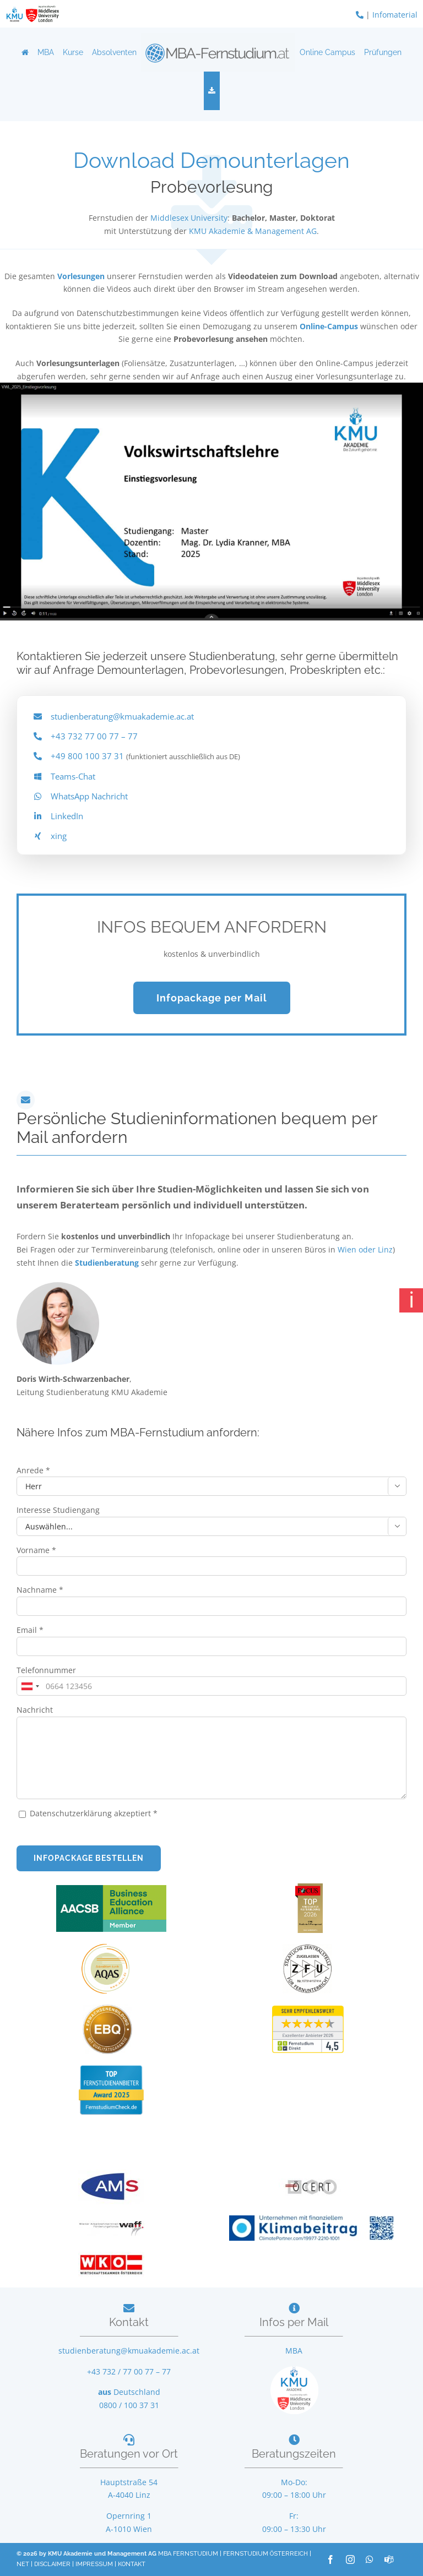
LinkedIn (67, 815)
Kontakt (129, 2322)
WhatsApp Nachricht (89, 796)
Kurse (73, 52)
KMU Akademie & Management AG (253, 231)
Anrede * (33, 1470)
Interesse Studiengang (58, 1510)
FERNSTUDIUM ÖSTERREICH (265, 2553)
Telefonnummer (46, 1670)
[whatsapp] (369, 2559)
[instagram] (350, 2559)
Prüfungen (383, 52)
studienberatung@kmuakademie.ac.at (122, 716)
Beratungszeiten (294, 2453)
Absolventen (114, 52)
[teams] (388, 2559)
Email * (30, 1630)
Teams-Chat (73, 776)
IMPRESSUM (94, 2564)
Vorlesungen (81, 276)
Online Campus (327, 52)
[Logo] (218, 52)
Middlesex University (188, 218)
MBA (45, 52)
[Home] (25, 52)
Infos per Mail (293, 2322)
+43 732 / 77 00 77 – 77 (129, 2371)
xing (59, 835)
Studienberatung (108, 1262)
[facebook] (330, 2559)
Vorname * (36, 1550)
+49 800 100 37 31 (87, 755)
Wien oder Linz (365, 1249)
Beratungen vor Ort (129, 2453)
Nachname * (40, 1589)
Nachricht (35, 1709)
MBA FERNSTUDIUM (188, 2553)
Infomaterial (394, 14)
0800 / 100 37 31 (129, 2405)
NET (23, 2564)
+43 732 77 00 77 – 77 (94, 736)
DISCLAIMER (52, 2564)
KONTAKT (131, 2564)
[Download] (212, 91)
